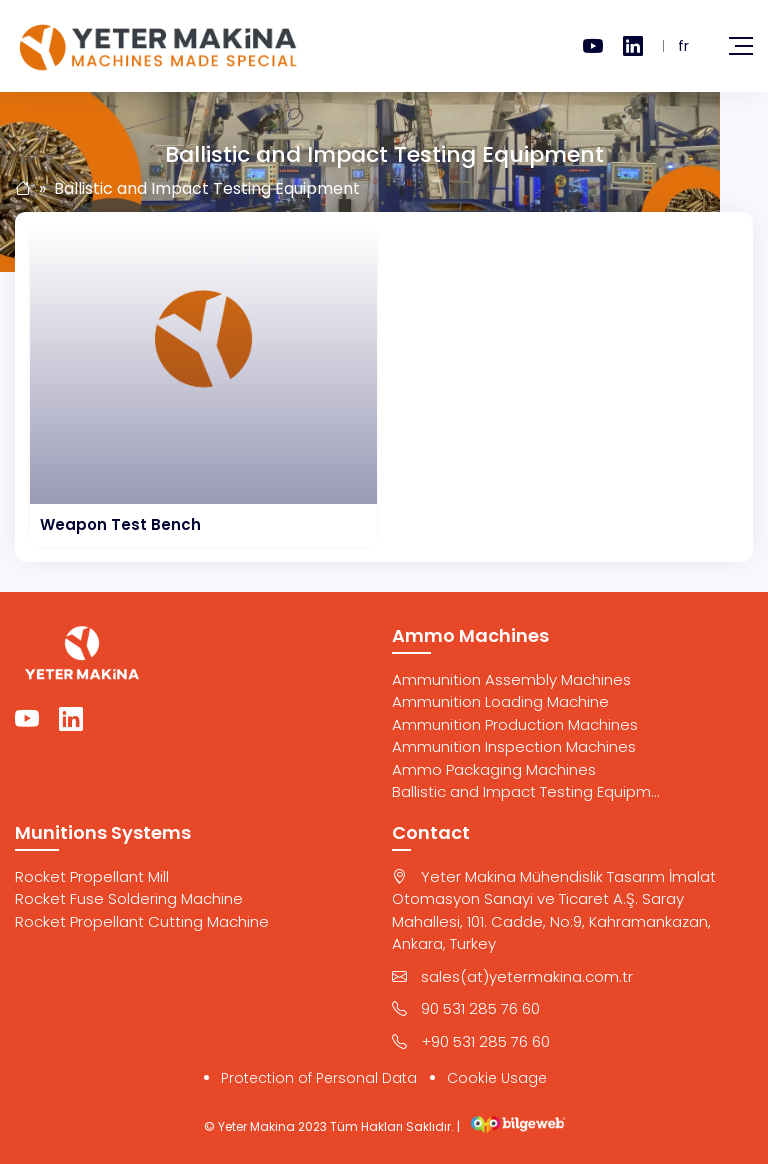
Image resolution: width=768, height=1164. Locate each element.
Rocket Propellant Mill (92, 876)
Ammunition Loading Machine (500, 701)
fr (683, 46)
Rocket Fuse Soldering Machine (129, 898)
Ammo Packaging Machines (494, 769)
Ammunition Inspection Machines (514, 746)
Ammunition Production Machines (515, 724)
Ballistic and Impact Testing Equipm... (526, 791)
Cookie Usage (497, 1078)
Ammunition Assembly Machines (511, 679)
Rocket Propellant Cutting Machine (142, 921)
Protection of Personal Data (319, 1078)
